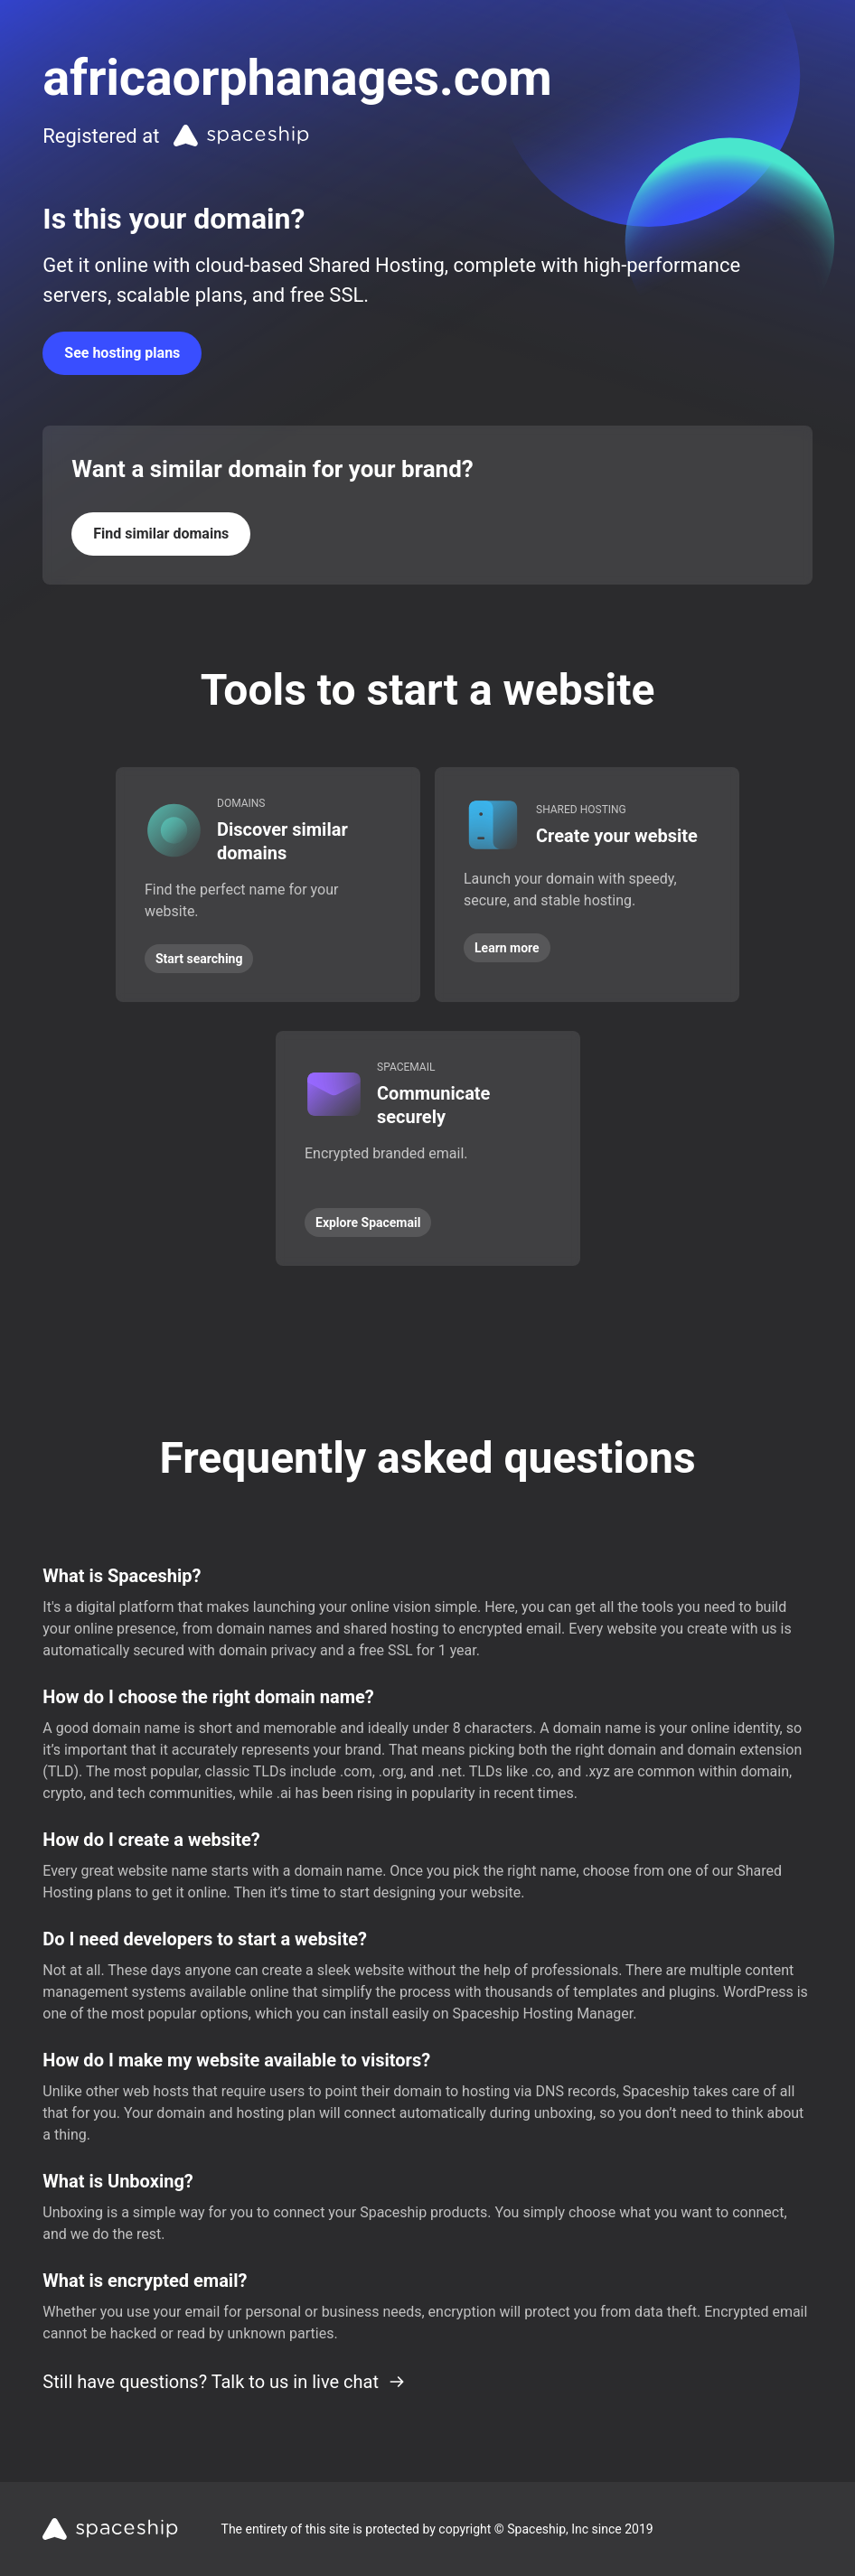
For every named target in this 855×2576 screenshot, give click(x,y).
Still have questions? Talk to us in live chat (224, 2382)
